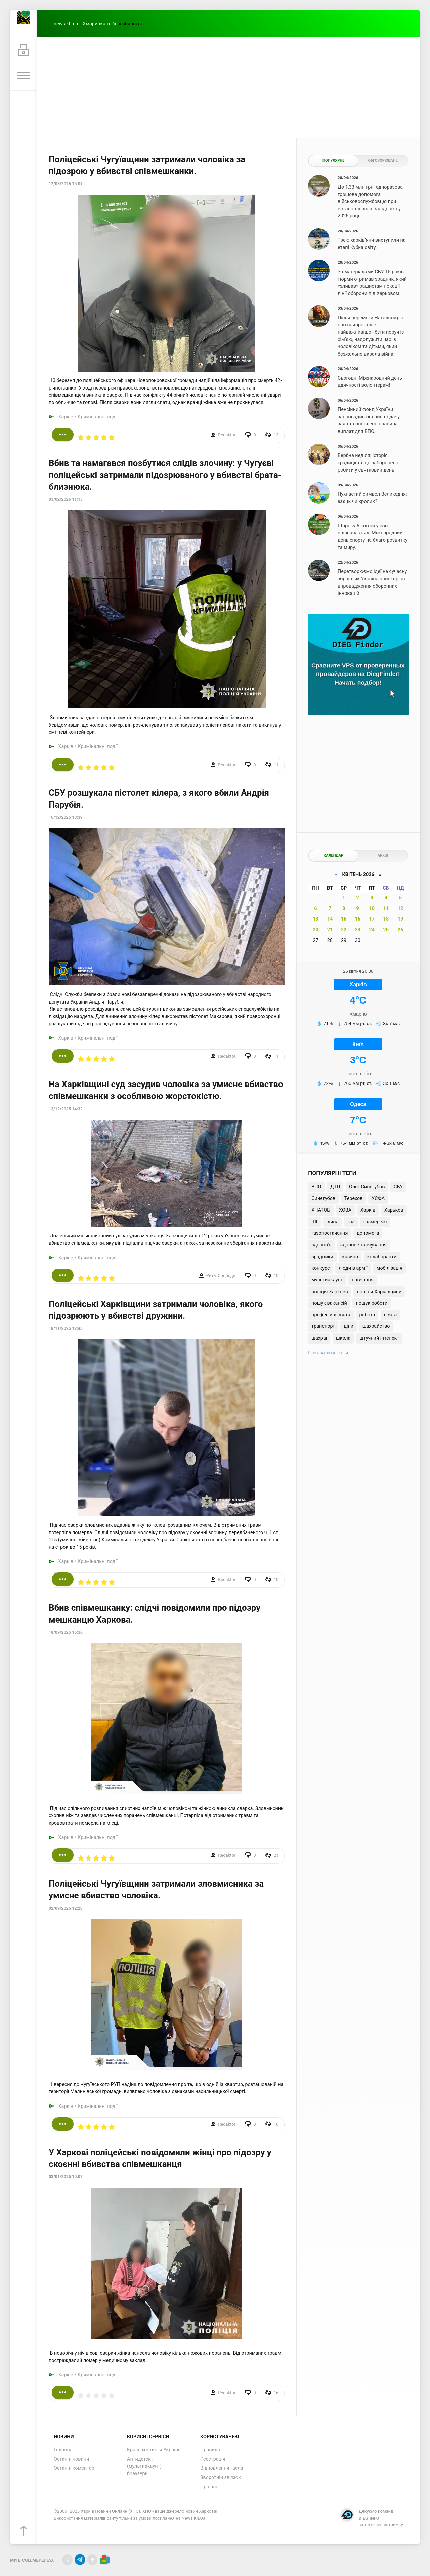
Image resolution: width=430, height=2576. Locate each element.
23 (357, 930)
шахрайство (376, 1326)
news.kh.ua (66, 24)
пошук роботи (371, 1303)
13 (315, 919)
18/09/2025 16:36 (66, 1632)
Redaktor (226, 434)
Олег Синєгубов (367, 1187)
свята (390, 1315)
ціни (348, 1326)
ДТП (335, 1187)
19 (400, 919)
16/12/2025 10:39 (66, 817)
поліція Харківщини (379, 1292)
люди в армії (353, 1268)
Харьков (393, 1210)
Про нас (209, 2487)
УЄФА (378, 1198)
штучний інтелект (379, 1338)
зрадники (322, 1257)
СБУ (398, 1187)
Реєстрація (212, 2459)
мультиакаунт (327, 1280)
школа (343, 1338)
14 (330, 919)
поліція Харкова (329, 1292)
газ (350, 1222)
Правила (210, 2450)
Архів (383, 855)
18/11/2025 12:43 (66, 1328)
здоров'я (321, 1245)
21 (330, 930)
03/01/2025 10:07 (66, 2176)
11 (386, 908)
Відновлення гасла (221, 2468)
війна (332, 1222)
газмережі (375, 1222)
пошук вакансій (329, 1303)
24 (372, 930)
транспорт (323, 1326)
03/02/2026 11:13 (66, 499)
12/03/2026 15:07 (66, 183)
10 (372, 908)
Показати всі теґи (328, 1353)
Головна (63, 2450)
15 (344, 919)
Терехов (353, 1198)
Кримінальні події (98, 417)
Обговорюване (382, 160)
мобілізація (389, 1268)
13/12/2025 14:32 (66, 1109)
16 (357, 919)
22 (344, 930)
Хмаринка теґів (100, 24)
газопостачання (329, 1233)
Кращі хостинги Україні (153, 2450)
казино (350, 1257)
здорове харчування (363, 1245)
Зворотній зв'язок (220, 2477)
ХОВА (345, 1210)
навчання (363, 1280)
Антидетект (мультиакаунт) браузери (144, 2466)
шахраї (319, 1338)
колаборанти (381, 1257)
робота (367, 1315)
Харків (65, 417)
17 (372, 919)
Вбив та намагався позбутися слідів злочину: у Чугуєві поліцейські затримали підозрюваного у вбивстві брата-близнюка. (165, 475)
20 (315, 930)
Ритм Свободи (220, 1275)
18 (386, 919)
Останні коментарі (74, 2468)
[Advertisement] (228, 87)
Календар (333, 855)
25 (386, 930)
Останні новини (71, 2459)
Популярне (333, 160)
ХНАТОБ (320, 1210)
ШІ (314, 1222)
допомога (368, 1233)
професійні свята (330, 1315)
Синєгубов (323, 1198)
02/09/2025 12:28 (66, 1908)
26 (400, 930)
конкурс (320, 1268)
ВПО (316, 1187)
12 (400, 908)
